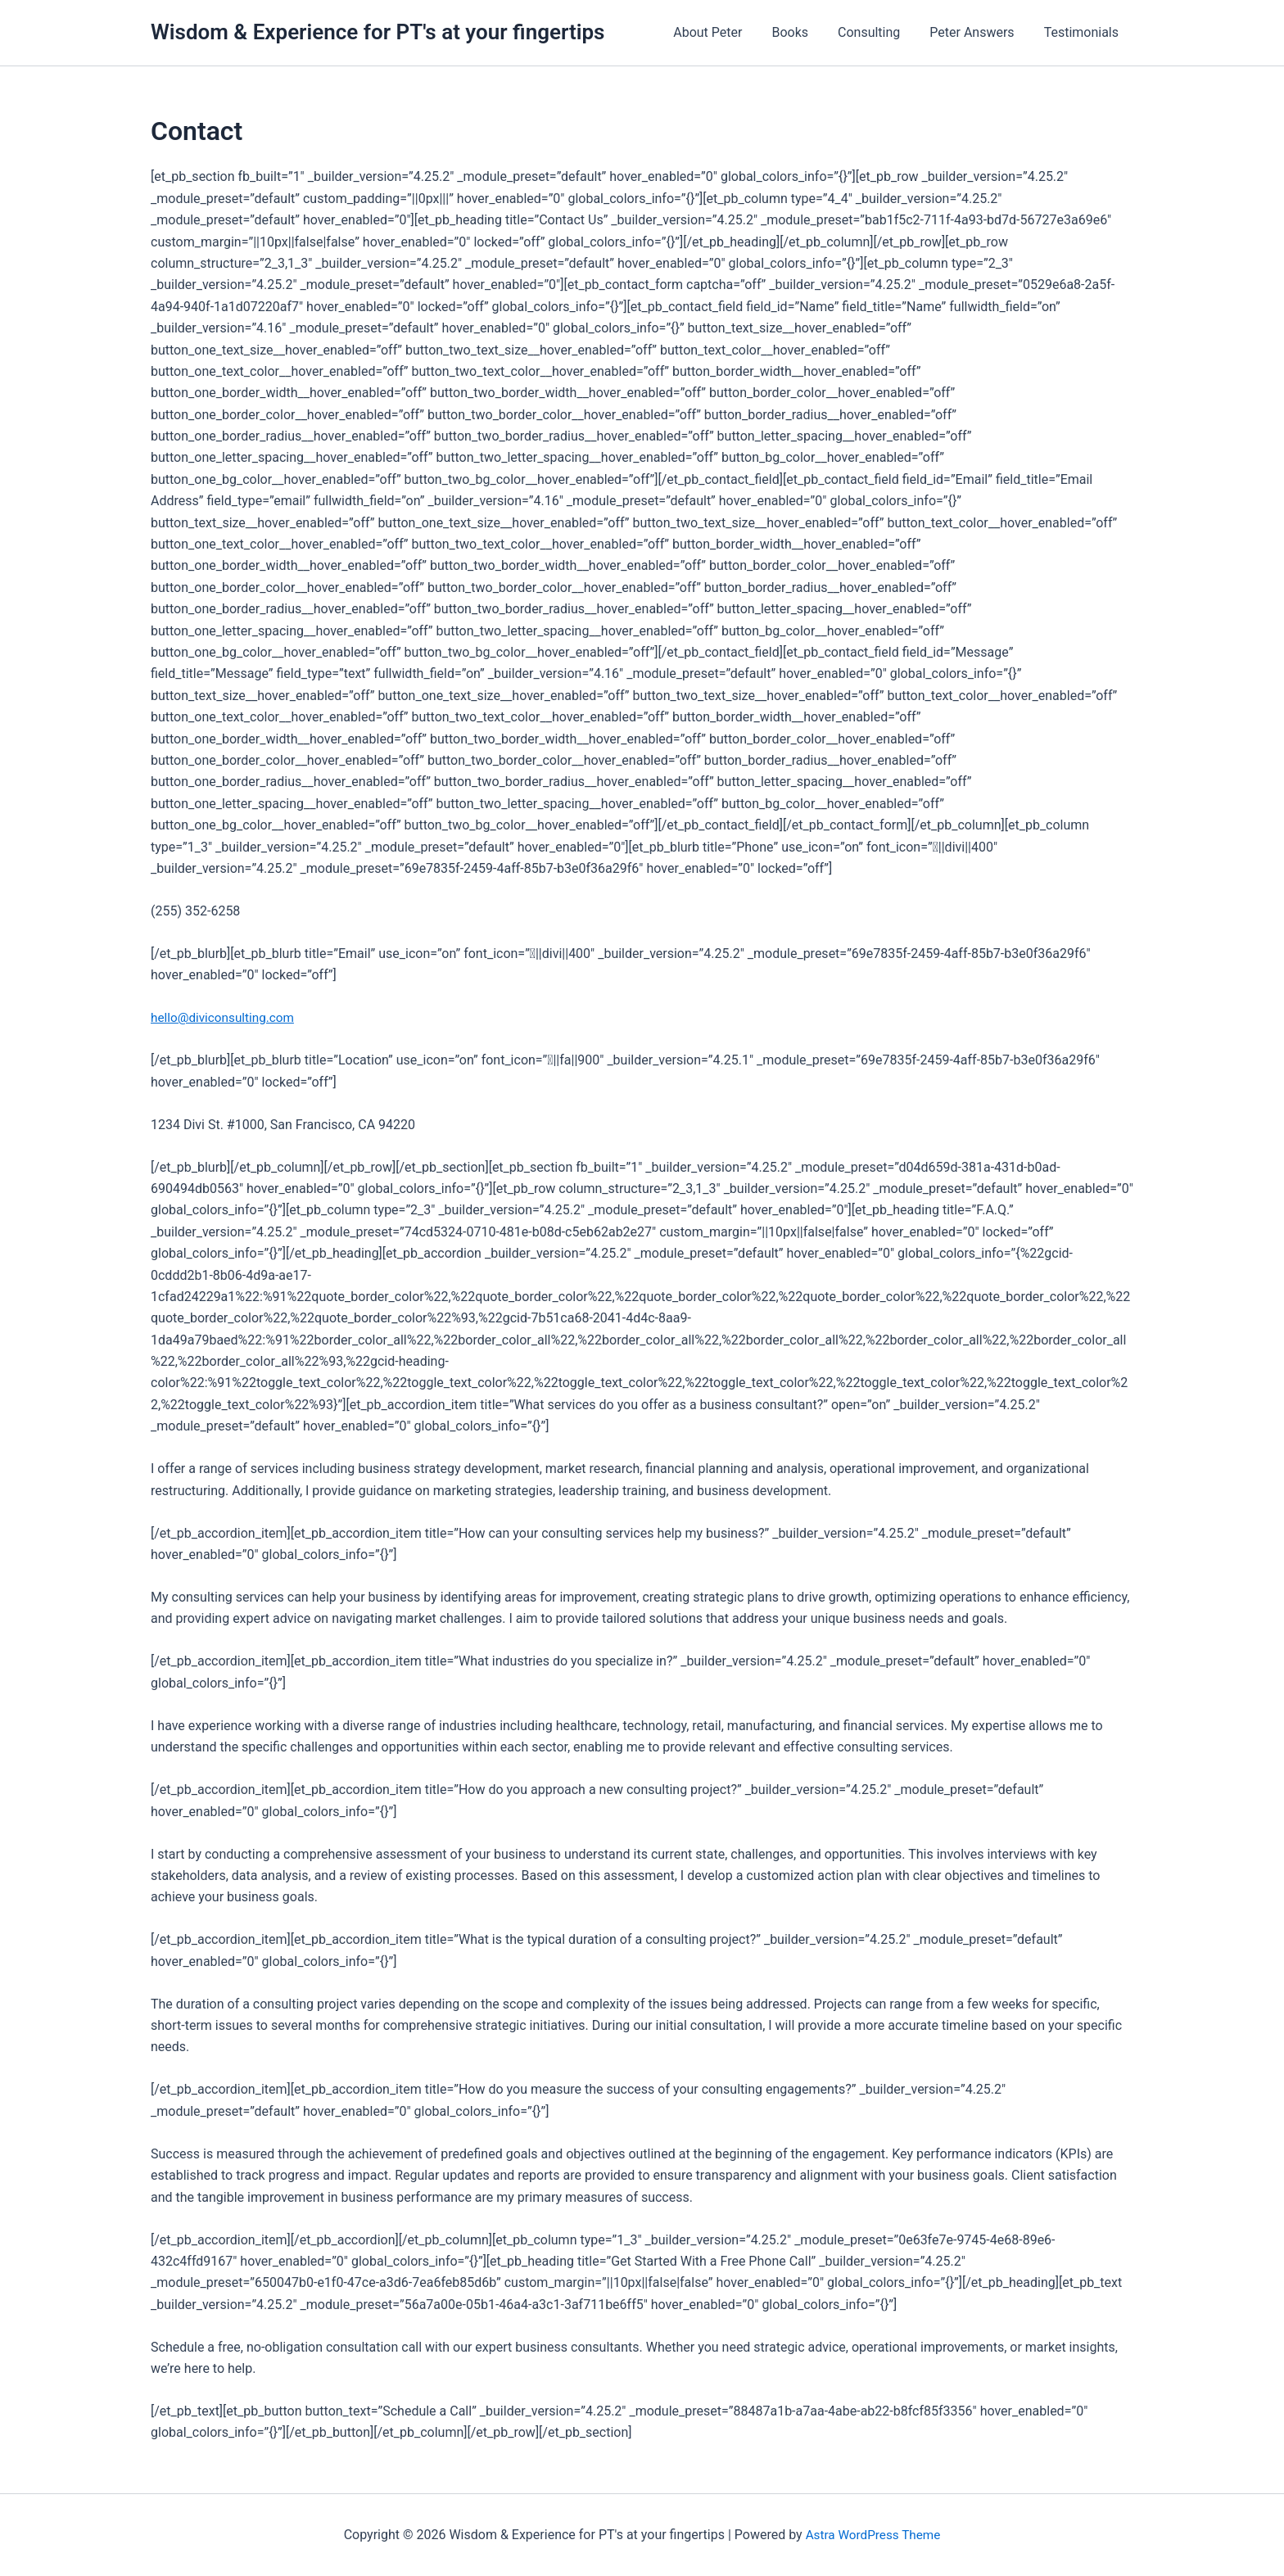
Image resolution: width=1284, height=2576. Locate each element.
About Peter (722, 32)
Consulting (877, 32)
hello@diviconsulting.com (226, 1017)
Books (801, 32)
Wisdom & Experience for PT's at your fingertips (377, 32)
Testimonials (1083, 32)
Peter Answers (976, 32)
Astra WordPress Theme (872, 2534)
